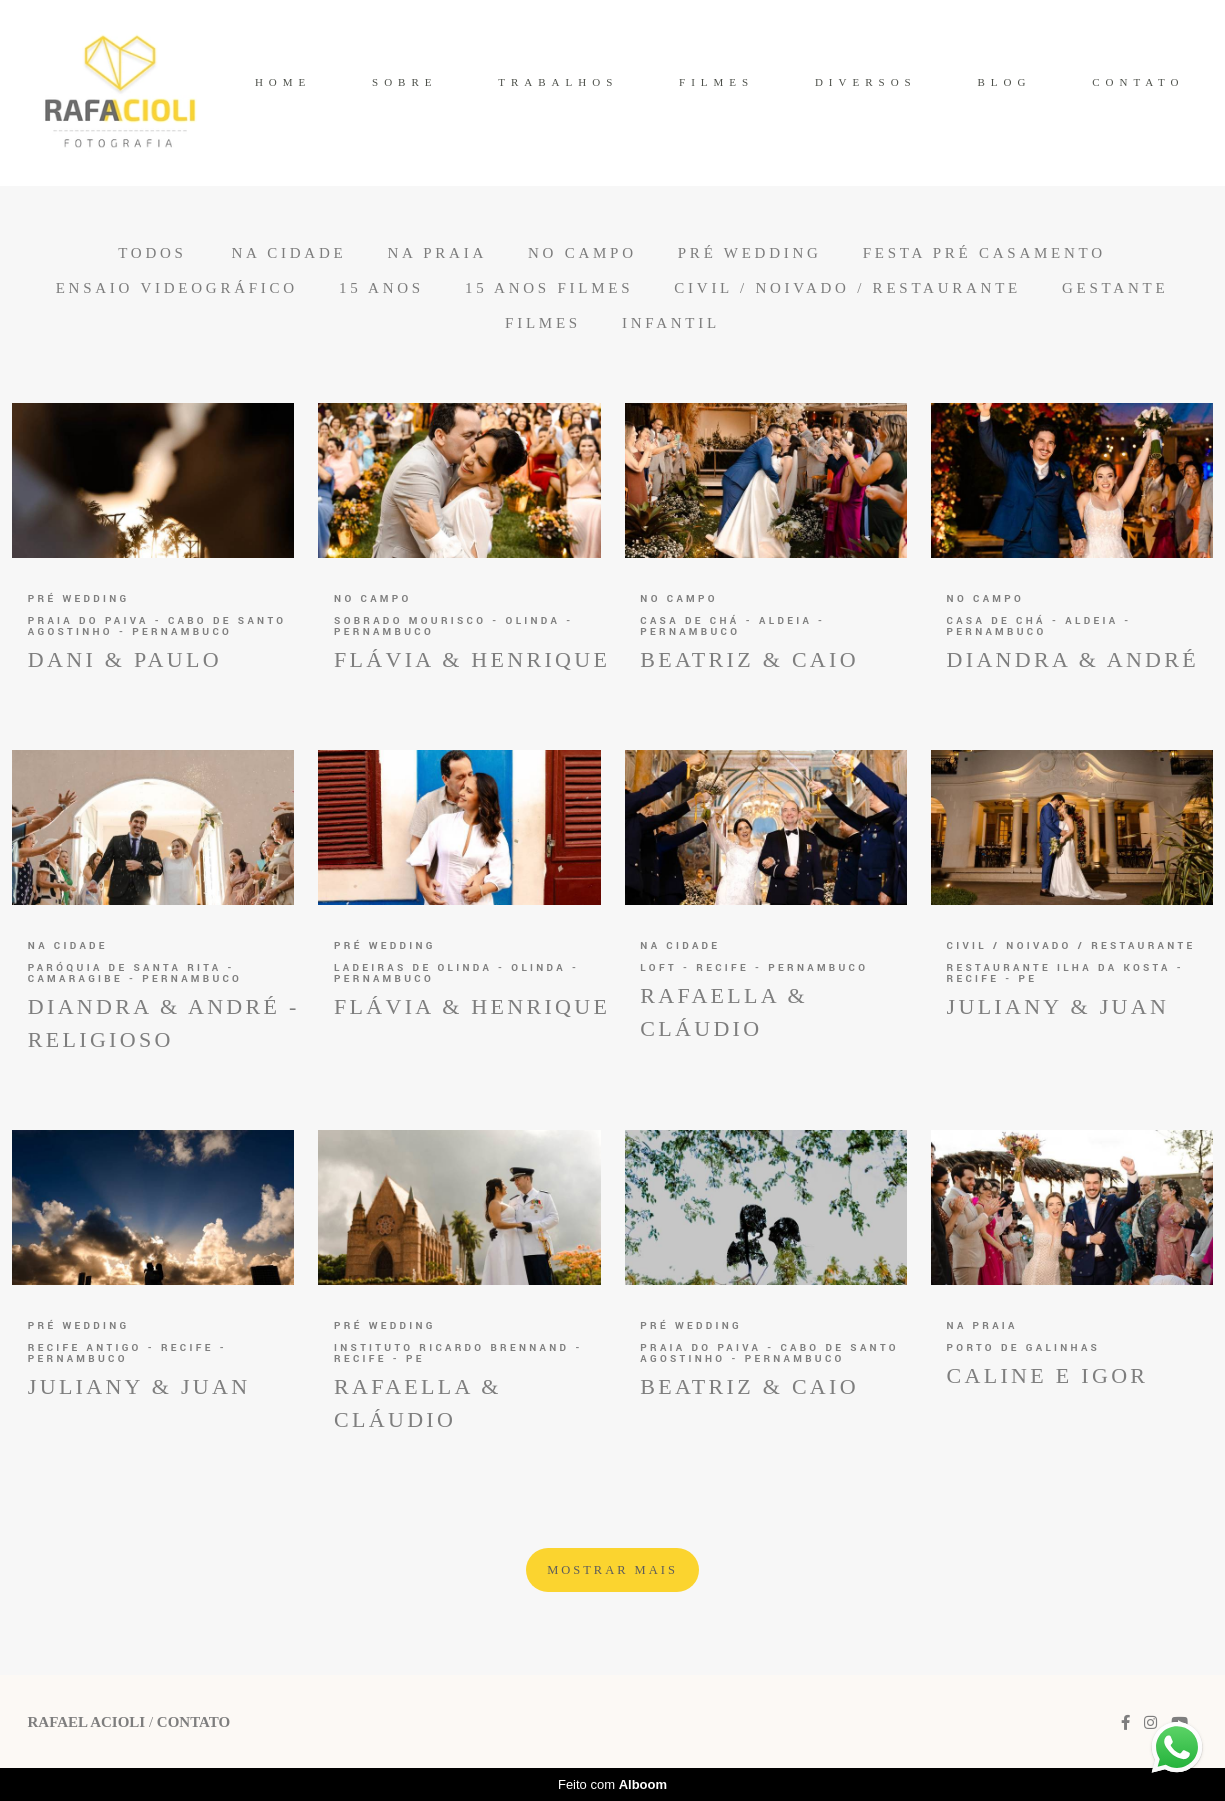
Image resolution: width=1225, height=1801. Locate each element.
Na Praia (437, 253)
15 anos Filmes (549, 288)
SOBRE (404, 82)
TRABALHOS (558, 82)
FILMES (716, 82)
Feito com (612, 1784)
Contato (193, 1722)
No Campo (582, 253)
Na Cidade (288, 253)
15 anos (381, 288)
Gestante (1115, 288)
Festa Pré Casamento (984, 253)
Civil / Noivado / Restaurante (847, 288)
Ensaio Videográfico (177, 288)
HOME (283, 82)
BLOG (1004, 82)
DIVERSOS (866, 82)
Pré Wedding (750, 253)
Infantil (671, 323)
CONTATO (1138, 82)
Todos (152, 253)
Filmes (543, 323)
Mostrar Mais (612, 1570)
